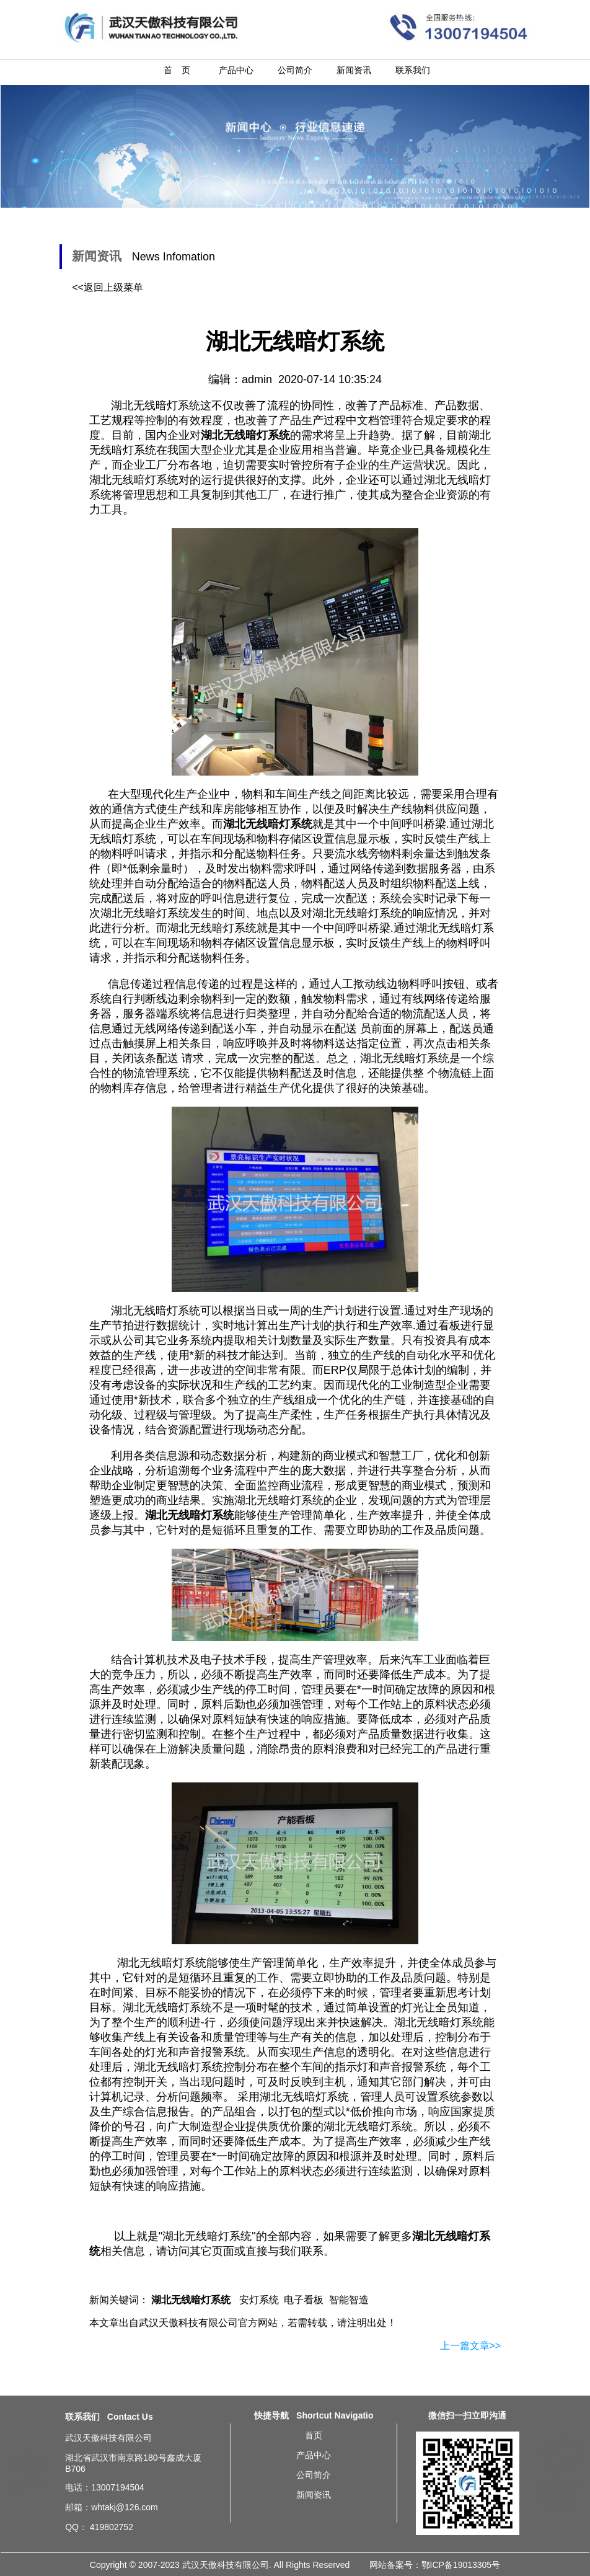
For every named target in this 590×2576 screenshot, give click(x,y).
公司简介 (295, 70)
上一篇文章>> (470, 2345)
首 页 (177, 70)
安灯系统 (259, 2300)
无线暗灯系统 (379, 2126)
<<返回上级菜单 (107, 287)
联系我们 (412, 70)
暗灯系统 (427, 1058)
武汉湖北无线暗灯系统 (24, 2481)
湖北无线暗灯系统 (207, 2236)
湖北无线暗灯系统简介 (556, 2431)
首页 (313, 2435)
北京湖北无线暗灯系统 (24, 2453)
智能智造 (349, 2300)
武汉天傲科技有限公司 (188, 2322)
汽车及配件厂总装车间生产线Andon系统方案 (560, 2447)
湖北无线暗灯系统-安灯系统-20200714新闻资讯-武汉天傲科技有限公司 (559, 26)
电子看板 (304, 2300)
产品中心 (236, 70)
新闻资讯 (354, 70)
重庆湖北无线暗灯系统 (33, 2475)
